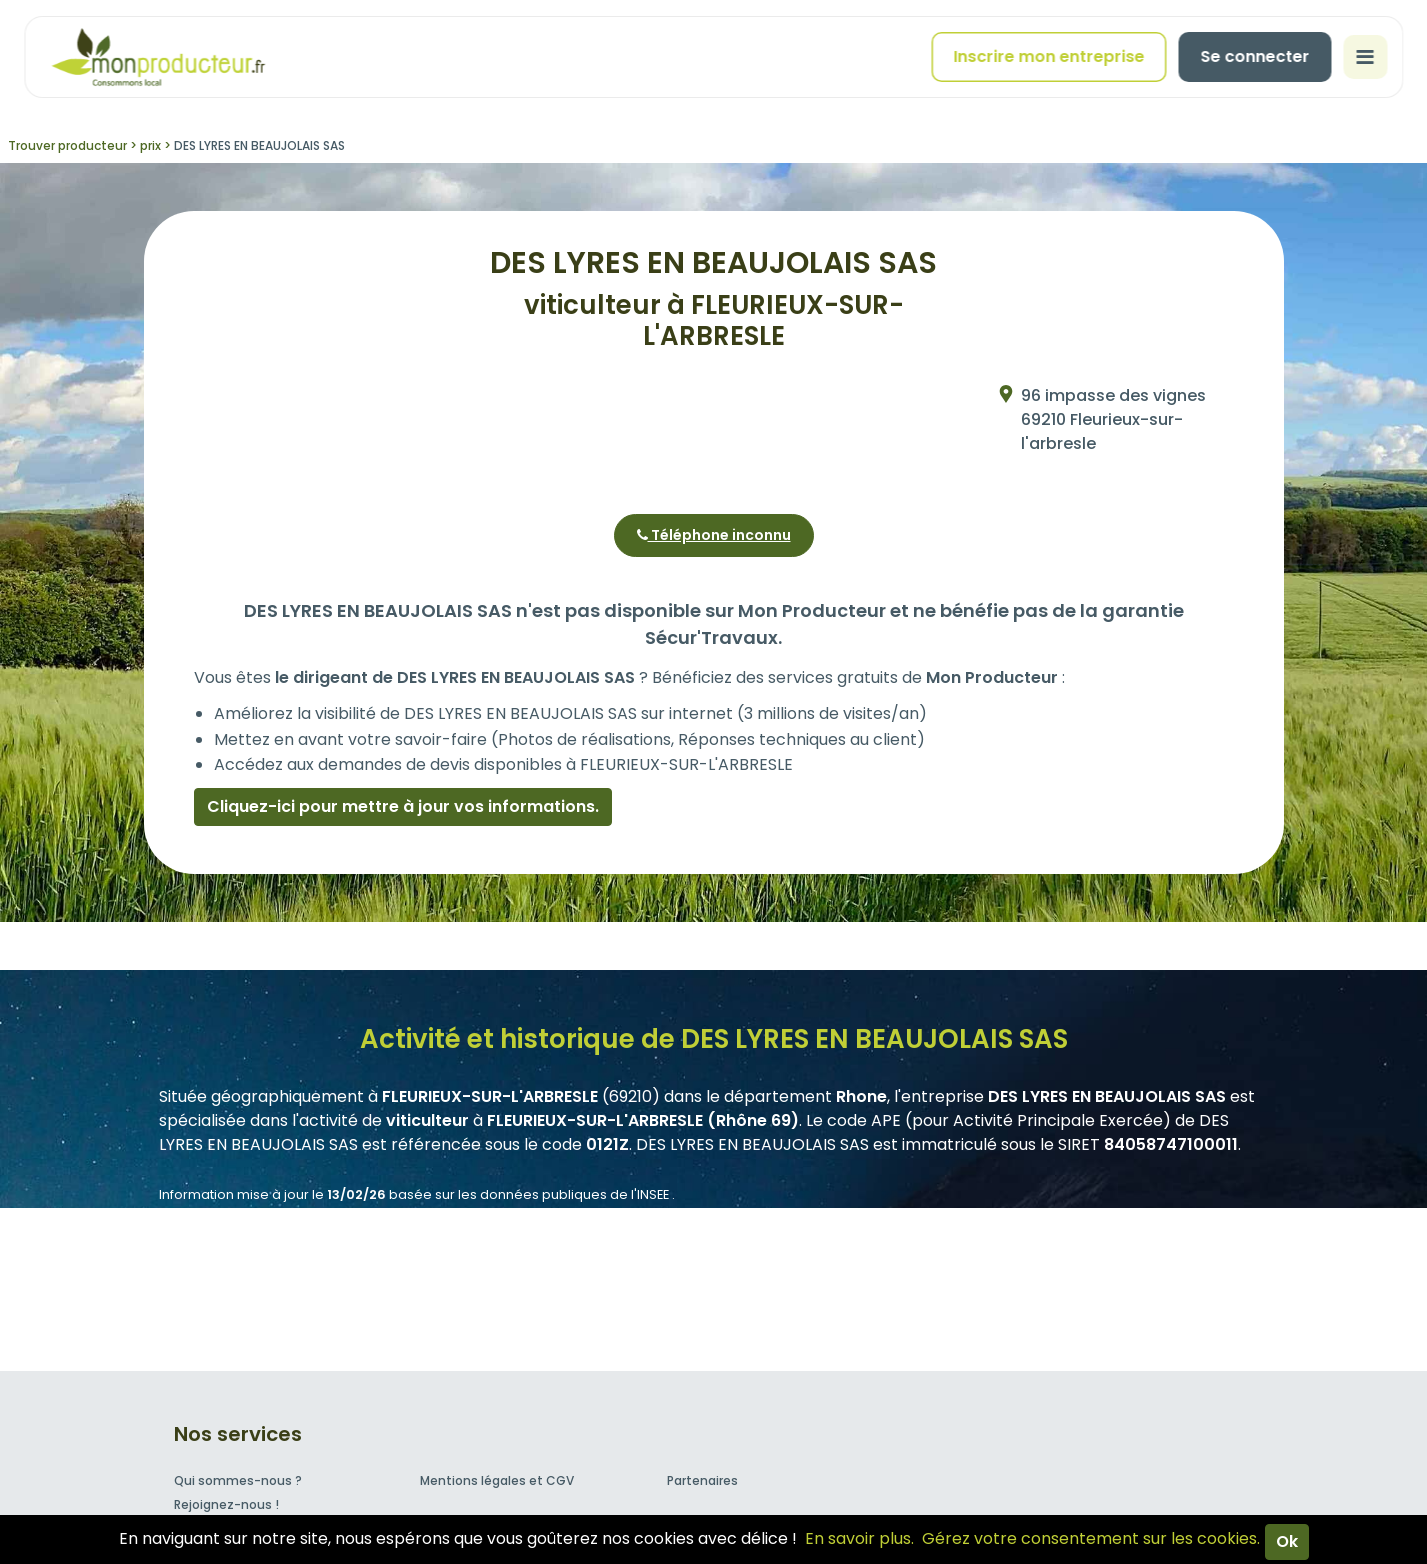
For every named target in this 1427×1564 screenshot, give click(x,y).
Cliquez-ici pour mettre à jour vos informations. (403, 806)
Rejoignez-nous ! (226, 1504)
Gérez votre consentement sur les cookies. (1091, 1538)
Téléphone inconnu (714, 535)
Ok (1287, 1541)
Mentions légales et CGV (497, 1480)
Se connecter (1254, 56)
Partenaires (702, 1480)
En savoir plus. (859, 1538)
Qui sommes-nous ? (238, 1480)
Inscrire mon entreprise (1048, 56)
